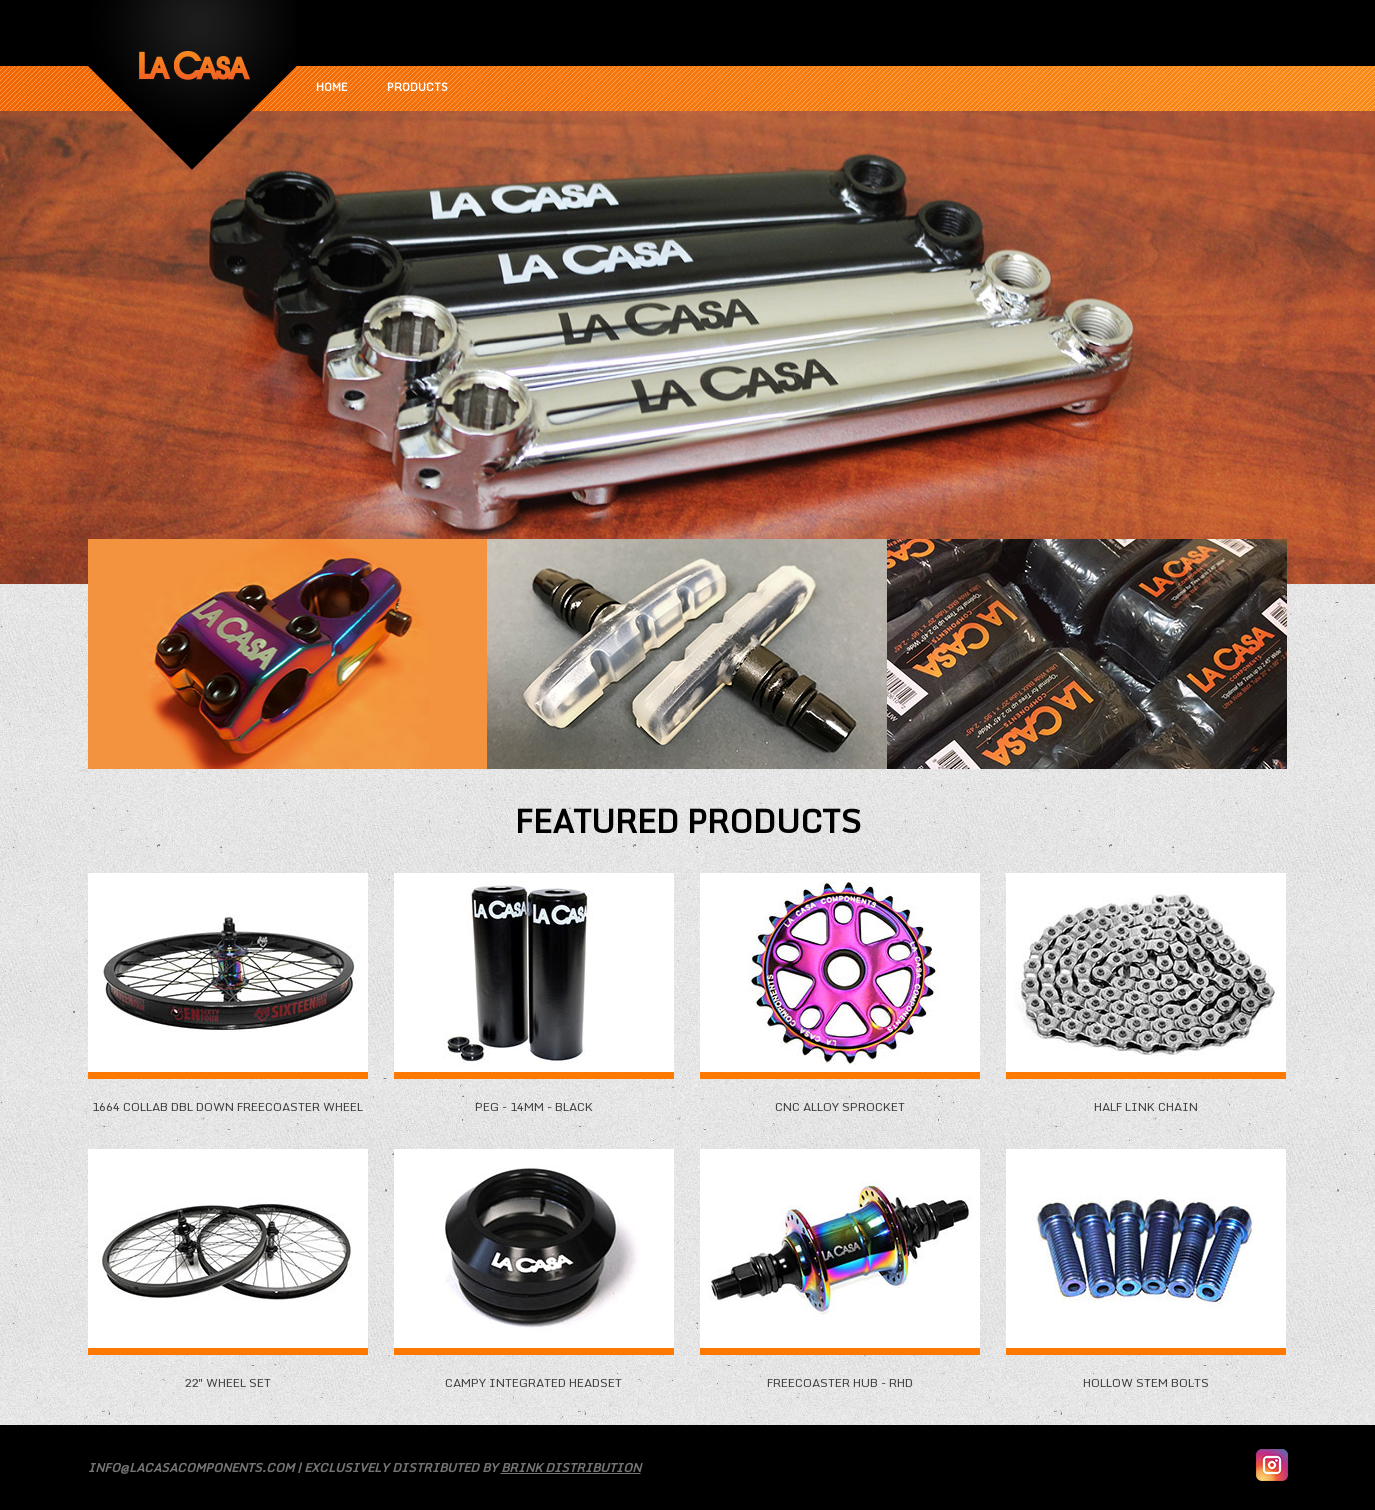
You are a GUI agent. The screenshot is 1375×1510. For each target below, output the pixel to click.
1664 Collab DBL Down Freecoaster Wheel (228, 1099)
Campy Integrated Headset (534, 1375)
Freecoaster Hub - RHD (840, 1375)
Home (331, 87)
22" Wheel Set (228, 1375)
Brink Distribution (571, 1467)
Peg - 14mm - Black (534, 1099)
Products (417, 87)
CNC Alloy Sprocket (840, 1099)
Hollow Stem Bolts (1146, 1375)
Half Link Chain (1146, 1099)
